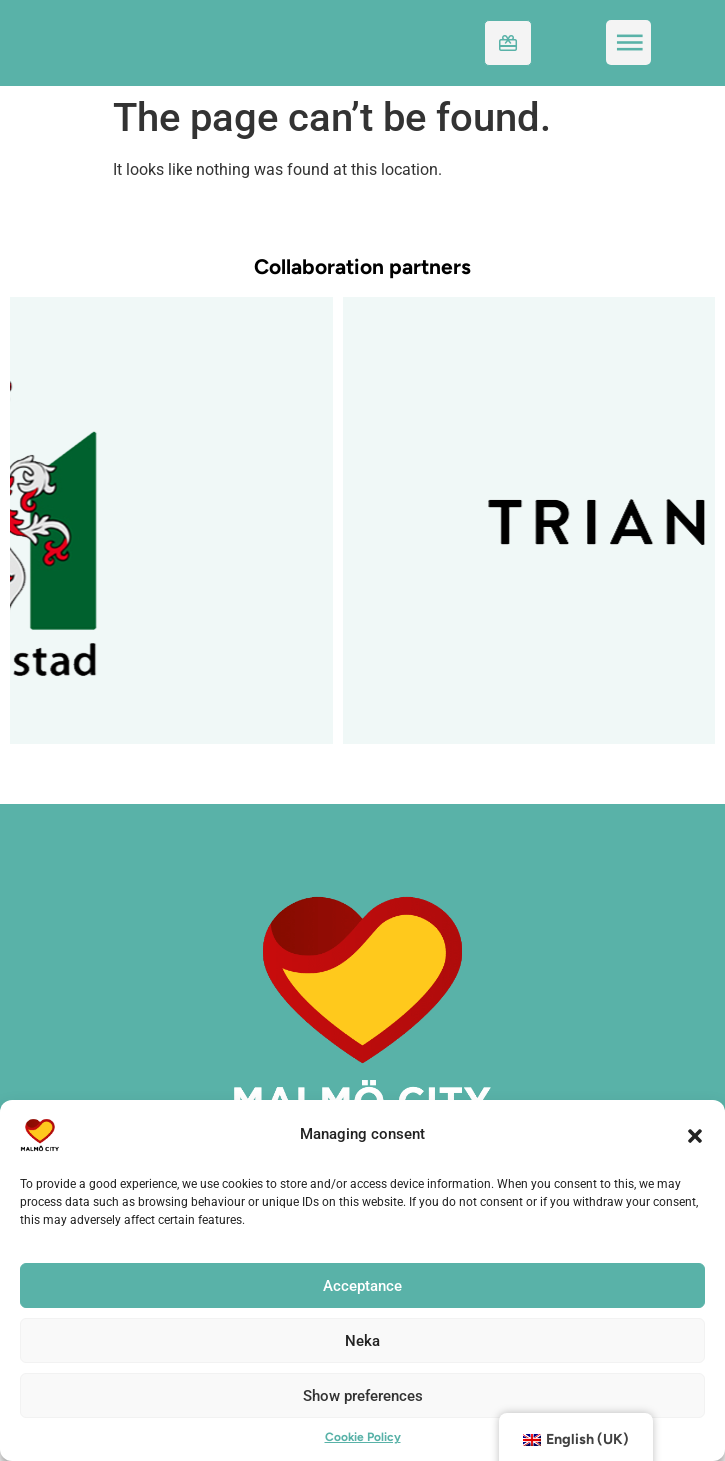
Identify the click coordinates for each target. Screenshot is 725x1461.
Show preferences (363, 1396)
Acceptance (362, 1286)
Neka (362, 1341)
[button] (695, 1135)
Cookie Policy (363, 1437)
